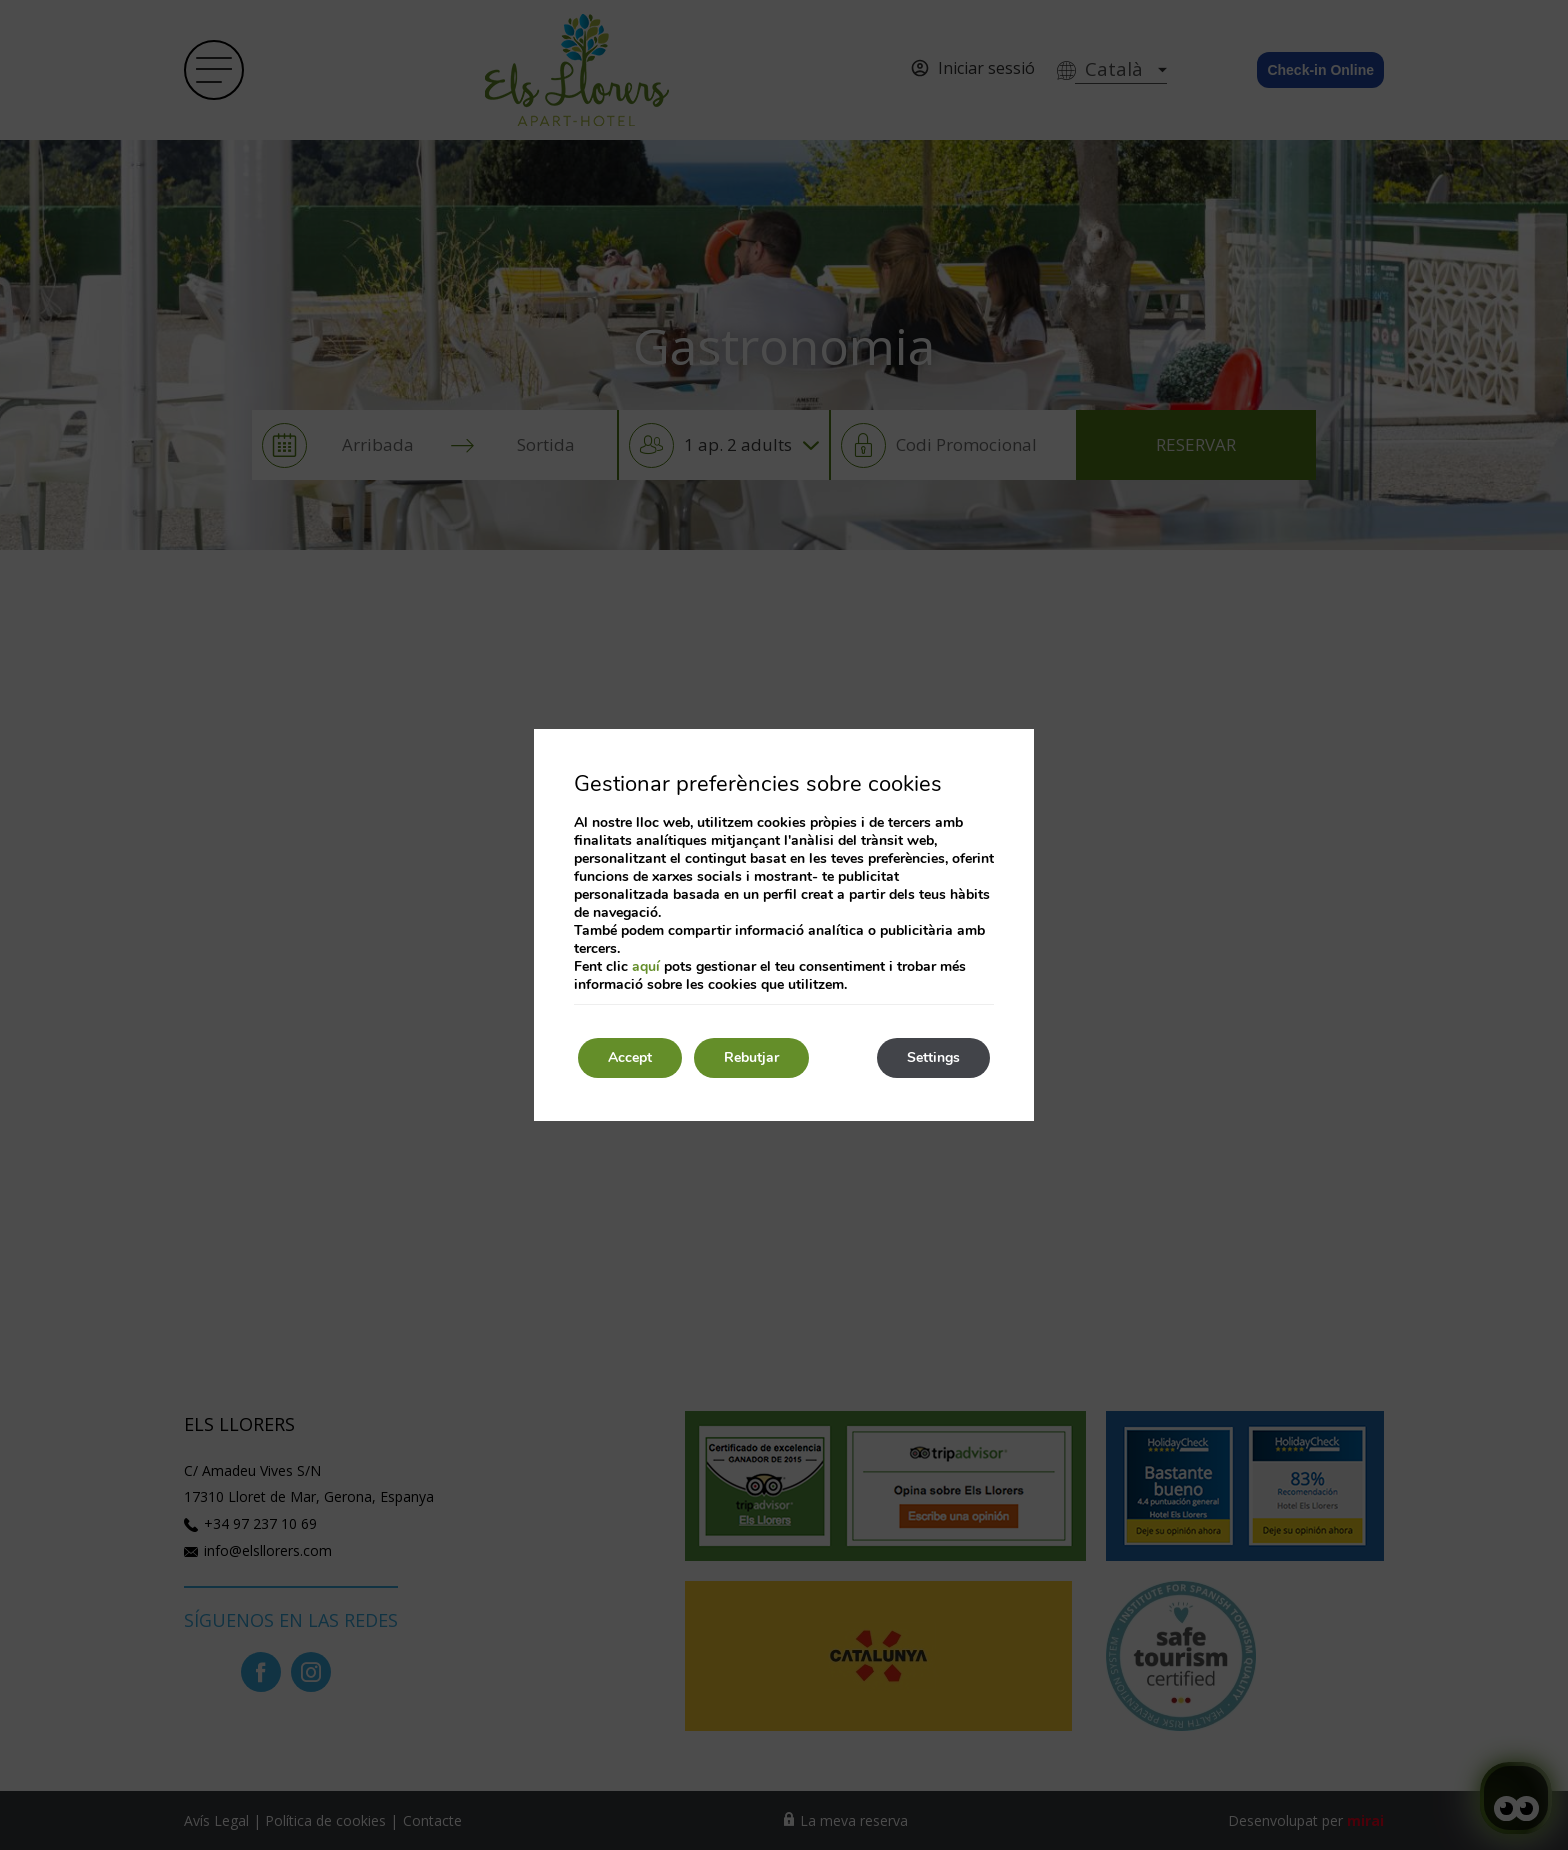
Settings (933, 1057)
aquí (646, 966)
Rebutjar (751, 1057)
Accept (630, 1057)
